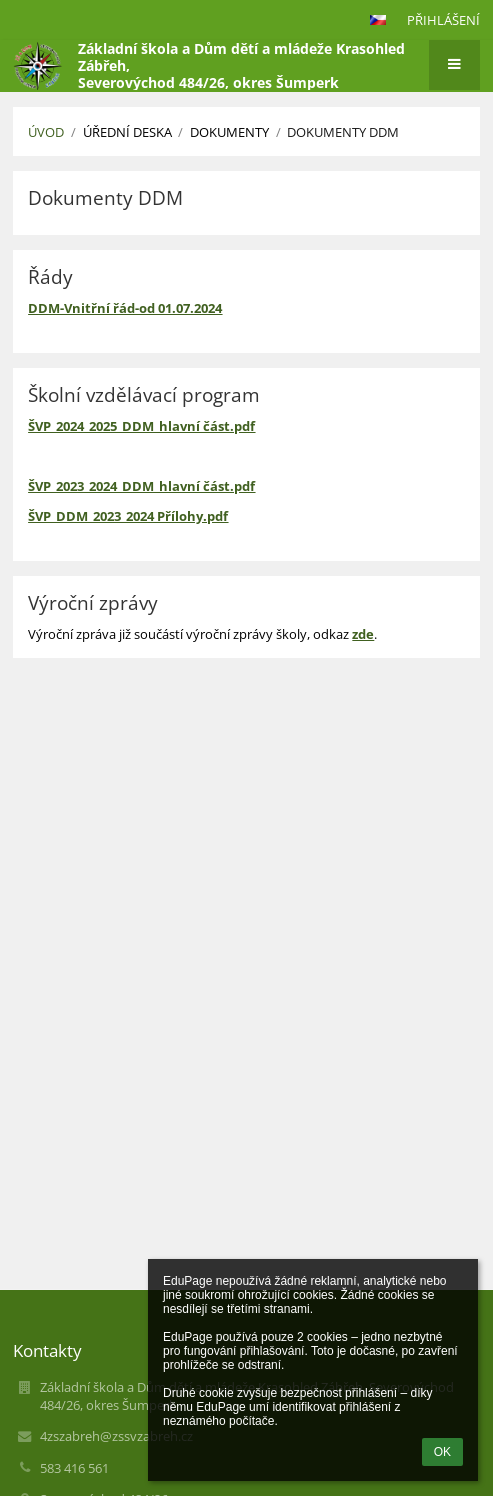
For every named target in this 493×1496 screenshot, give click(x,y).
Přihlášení (443, 20)
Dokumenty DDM (343, 132)
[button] (378, 20)
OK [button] (442, 1452)
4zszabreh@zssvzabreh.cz (116, 1436)
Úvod (46, 132)
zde (363, 634)
